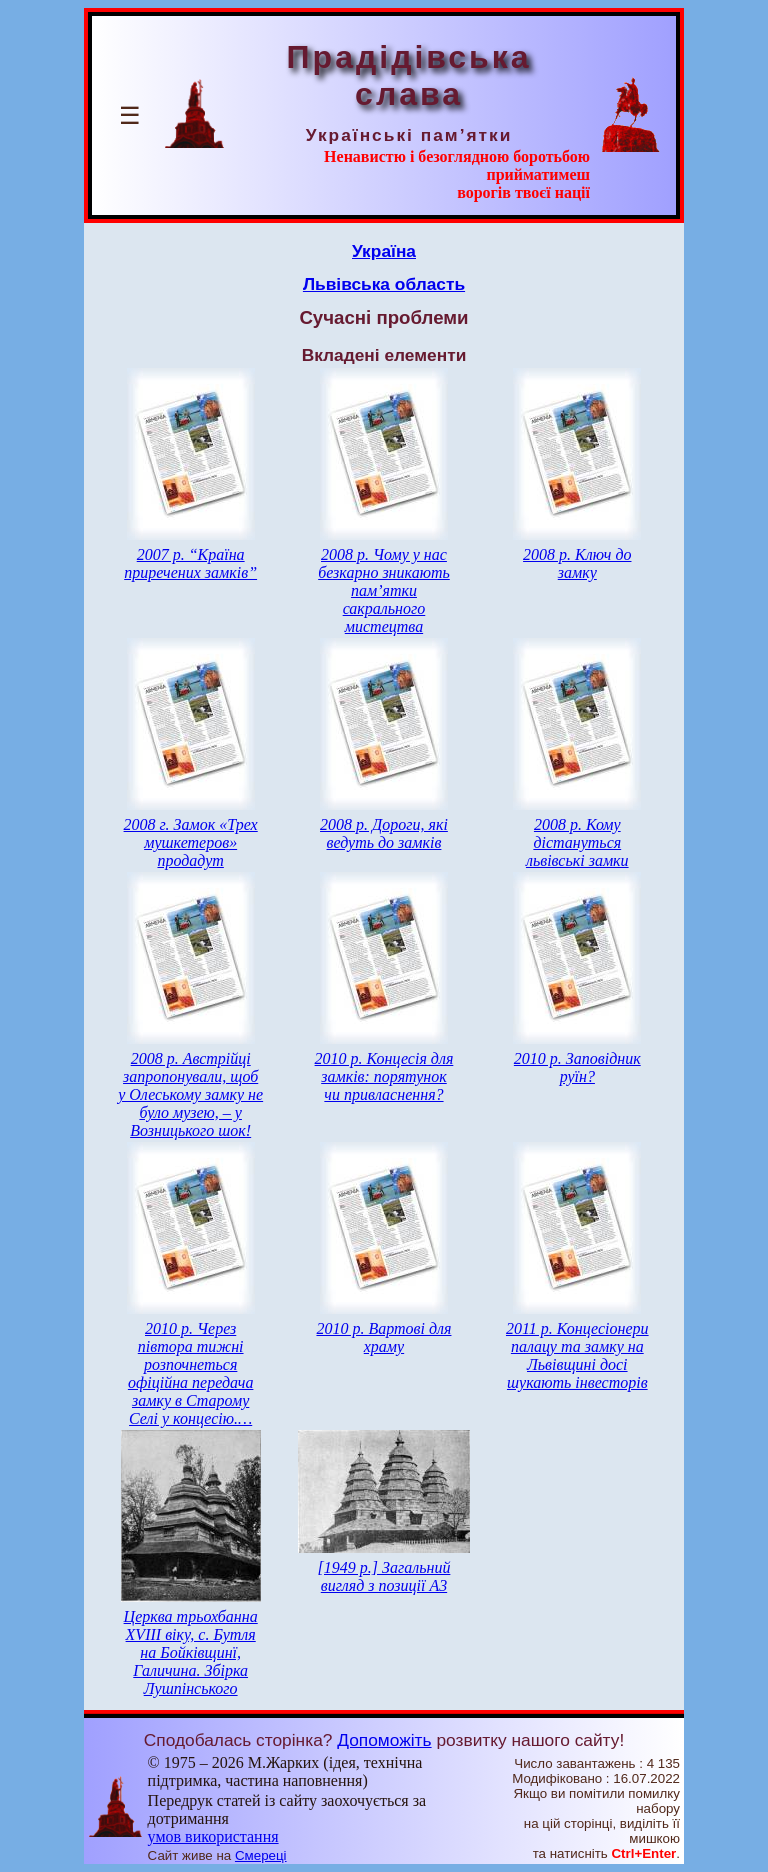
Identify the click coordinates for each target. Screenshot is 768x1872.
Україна (384, 251)
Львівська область (384, 284)
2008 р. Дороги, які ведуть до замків (384, 833)
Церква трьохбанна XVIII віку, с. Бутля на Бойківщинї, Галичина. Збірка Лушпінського (191, 1652)
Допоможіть (384, 1740)
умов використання (213, 1836)
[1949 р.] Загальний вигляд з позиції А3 (384, 1576)
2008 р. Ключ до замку (577, 563)
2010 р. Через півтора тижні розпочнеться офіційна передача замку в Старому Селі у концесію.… (191, 1373)
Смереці (261, 1855)
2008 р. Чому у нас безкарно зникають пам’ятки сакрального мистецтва (384, 590)
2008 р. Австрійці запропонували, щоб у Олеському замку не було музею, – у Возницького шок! (190, 1094)
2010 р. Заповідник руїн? (577, 1067)
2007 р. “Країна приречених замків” (190, 563)
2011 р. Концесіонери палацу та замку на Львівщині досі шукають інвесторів (577, 1355)
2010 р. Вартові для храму (383, 1337)
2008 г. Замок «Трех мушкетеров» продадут (191, 842)
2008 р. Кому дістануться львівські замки (577, 842)
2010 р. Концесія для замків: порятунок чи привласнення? (384, 1076)
